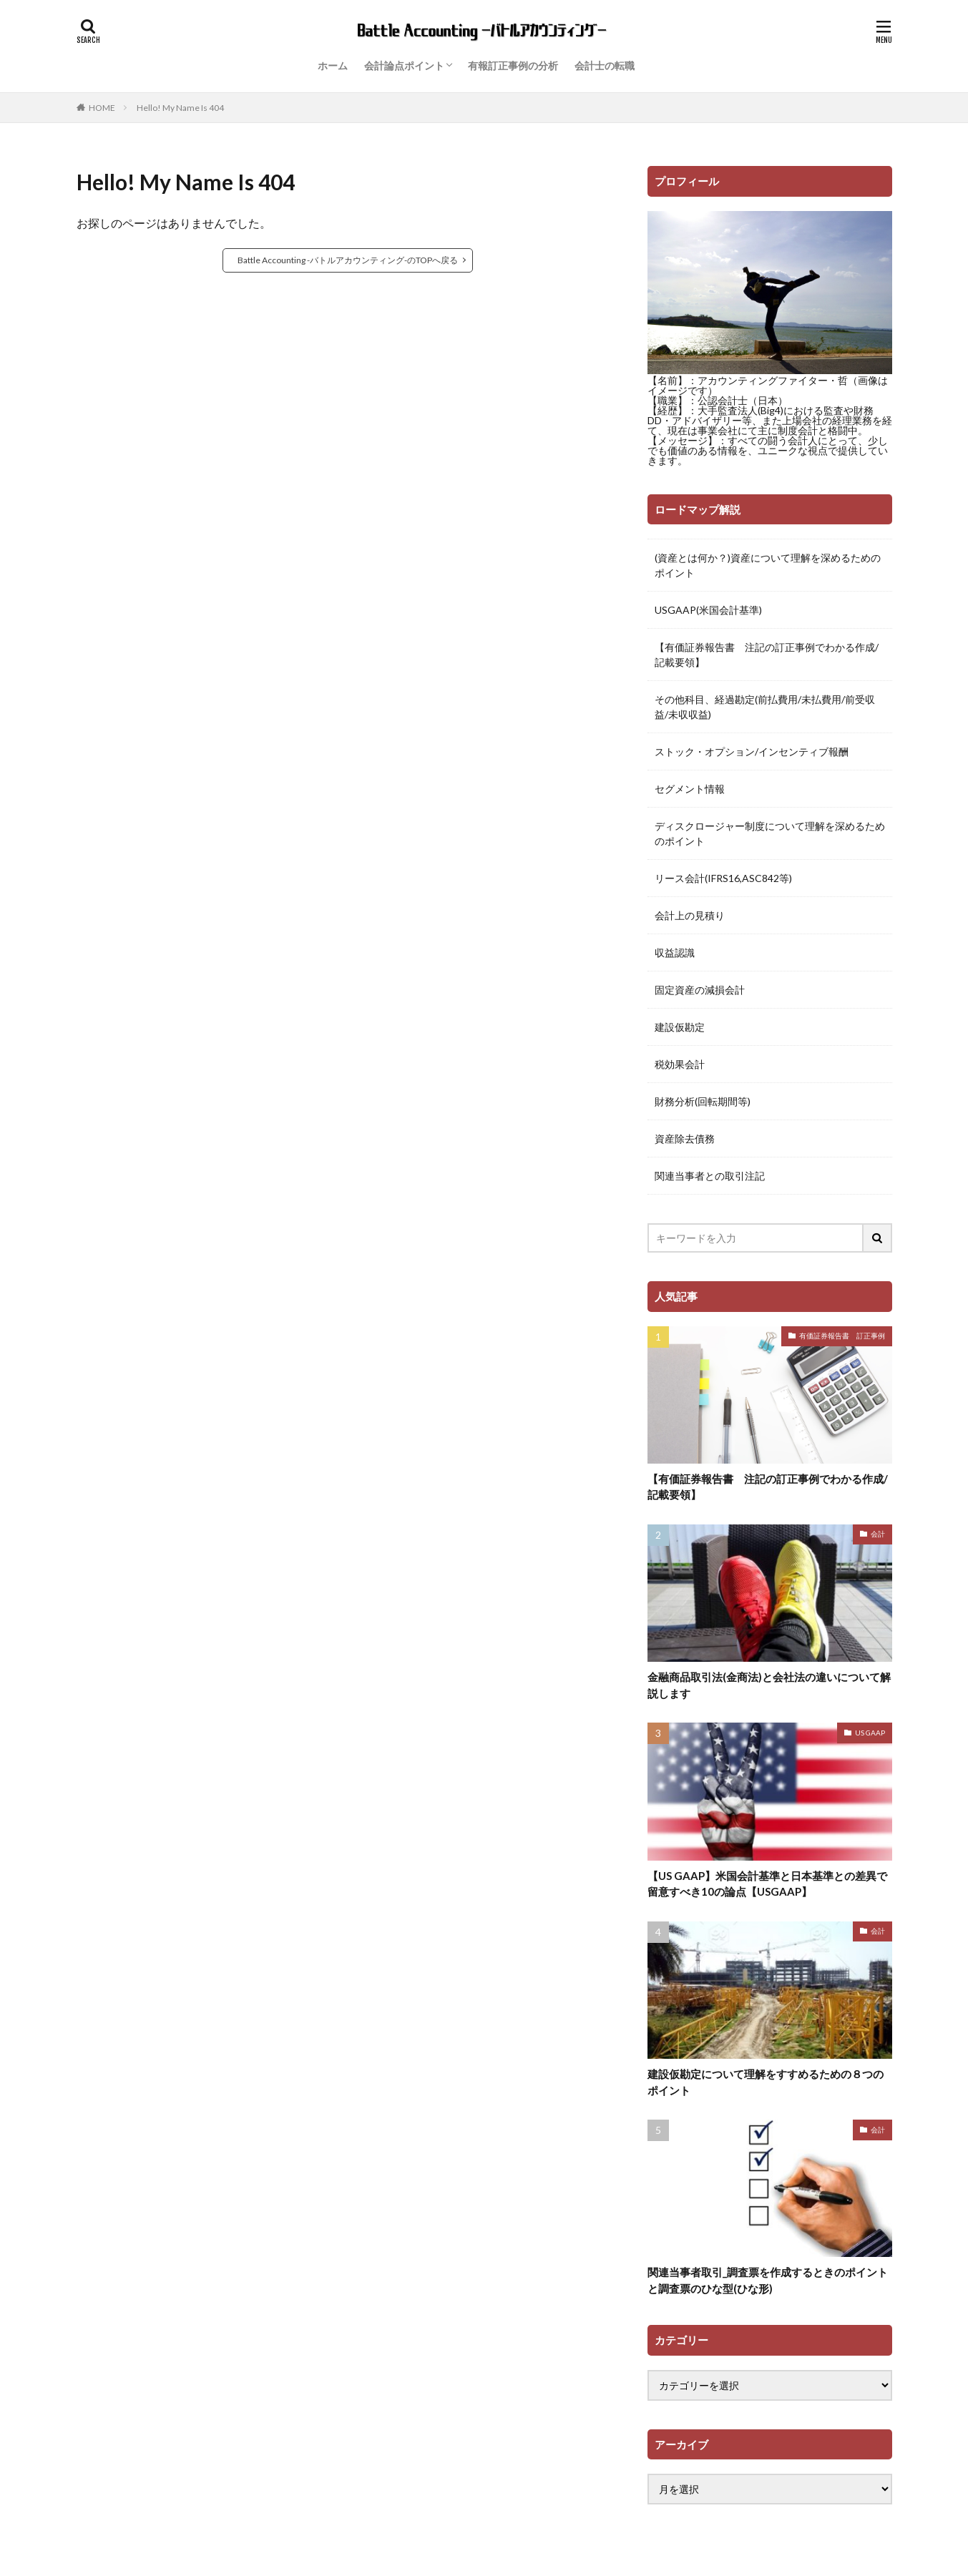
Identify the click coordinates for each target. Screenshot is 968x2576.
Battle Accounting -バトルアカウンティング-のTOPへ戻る (348, 260)
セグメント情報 (690, 789)
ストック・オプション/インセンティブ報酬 (752, 751)
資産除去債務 (685, 1138)
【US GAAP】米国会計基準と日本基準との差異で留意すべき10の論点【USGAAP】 (767, 1884)
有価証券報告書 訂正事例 (842, 1335)
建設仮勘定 (680, 1027)
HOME (102, 107)
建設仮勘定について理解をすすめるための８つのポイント (765, 2082)
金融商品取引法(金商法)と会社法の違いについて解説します (769, 1685)
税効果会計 (680, 1064)
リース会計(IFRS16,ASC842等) (723, 878)
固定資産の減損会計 (700, 990)
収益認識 (675, 952)
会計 (878, 1533)
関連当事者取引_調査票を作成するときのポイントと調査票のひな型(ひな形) (767, 2280)
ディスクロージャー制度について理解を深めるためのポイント (770, 833)
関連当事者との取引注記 (710, 1176)
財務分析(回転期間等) (703, 1101)
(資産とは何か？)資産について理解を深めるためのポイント (768, 565)
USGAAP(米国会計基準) (708, 610)
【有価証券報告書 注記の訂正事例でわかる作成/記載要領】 (767, 654)
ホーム (333, 65)
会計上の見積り (690, 915)
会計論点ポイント (404, 65)
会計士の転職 (605, 65)
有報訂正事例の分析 (513, 65)
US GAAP (870, 1732)
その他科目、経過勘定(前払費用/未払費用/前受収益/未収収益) (765, 706)
